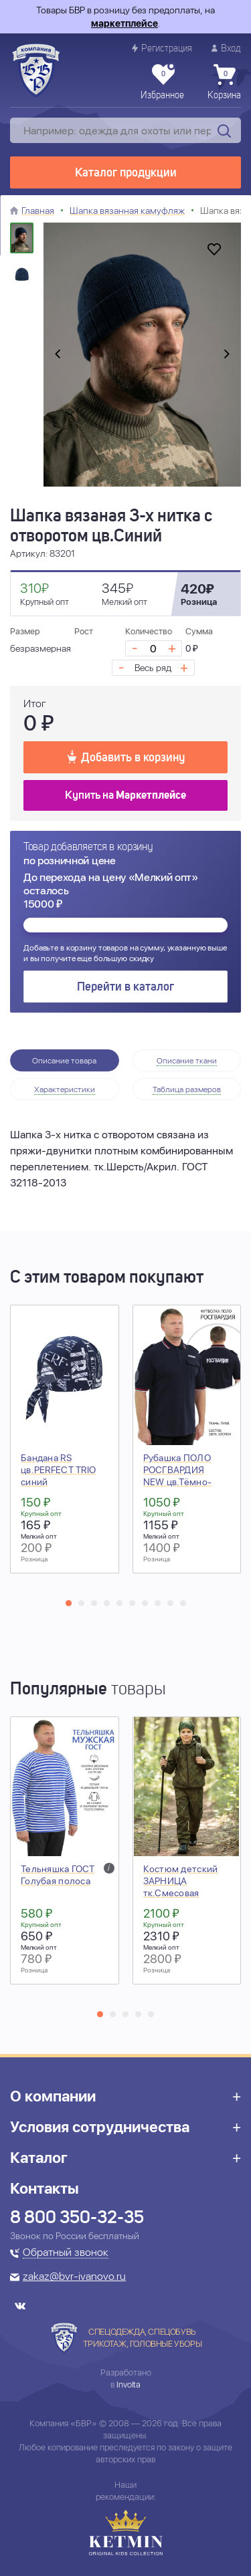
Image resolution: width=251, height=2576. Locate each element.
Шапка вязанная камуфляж (127, 210)
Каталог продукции (126, 173)
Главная (37, 210)
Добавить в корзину (126, 757)
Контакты (44, 2188)
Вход (226, 48)
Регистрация (162, 48)
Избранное (162, 82)
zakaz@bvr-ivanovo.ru (74, 2277)
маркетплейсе (124, 23)
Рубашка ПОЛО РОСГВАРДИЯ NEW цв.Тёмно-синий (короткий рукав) (180, 1481)
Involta (128, 2384)
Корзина (224, 82)
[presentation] (58, 355)
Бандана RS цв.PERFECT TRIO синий (58, 1469)
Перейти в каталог (125, 987)
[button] (69, 1603)
